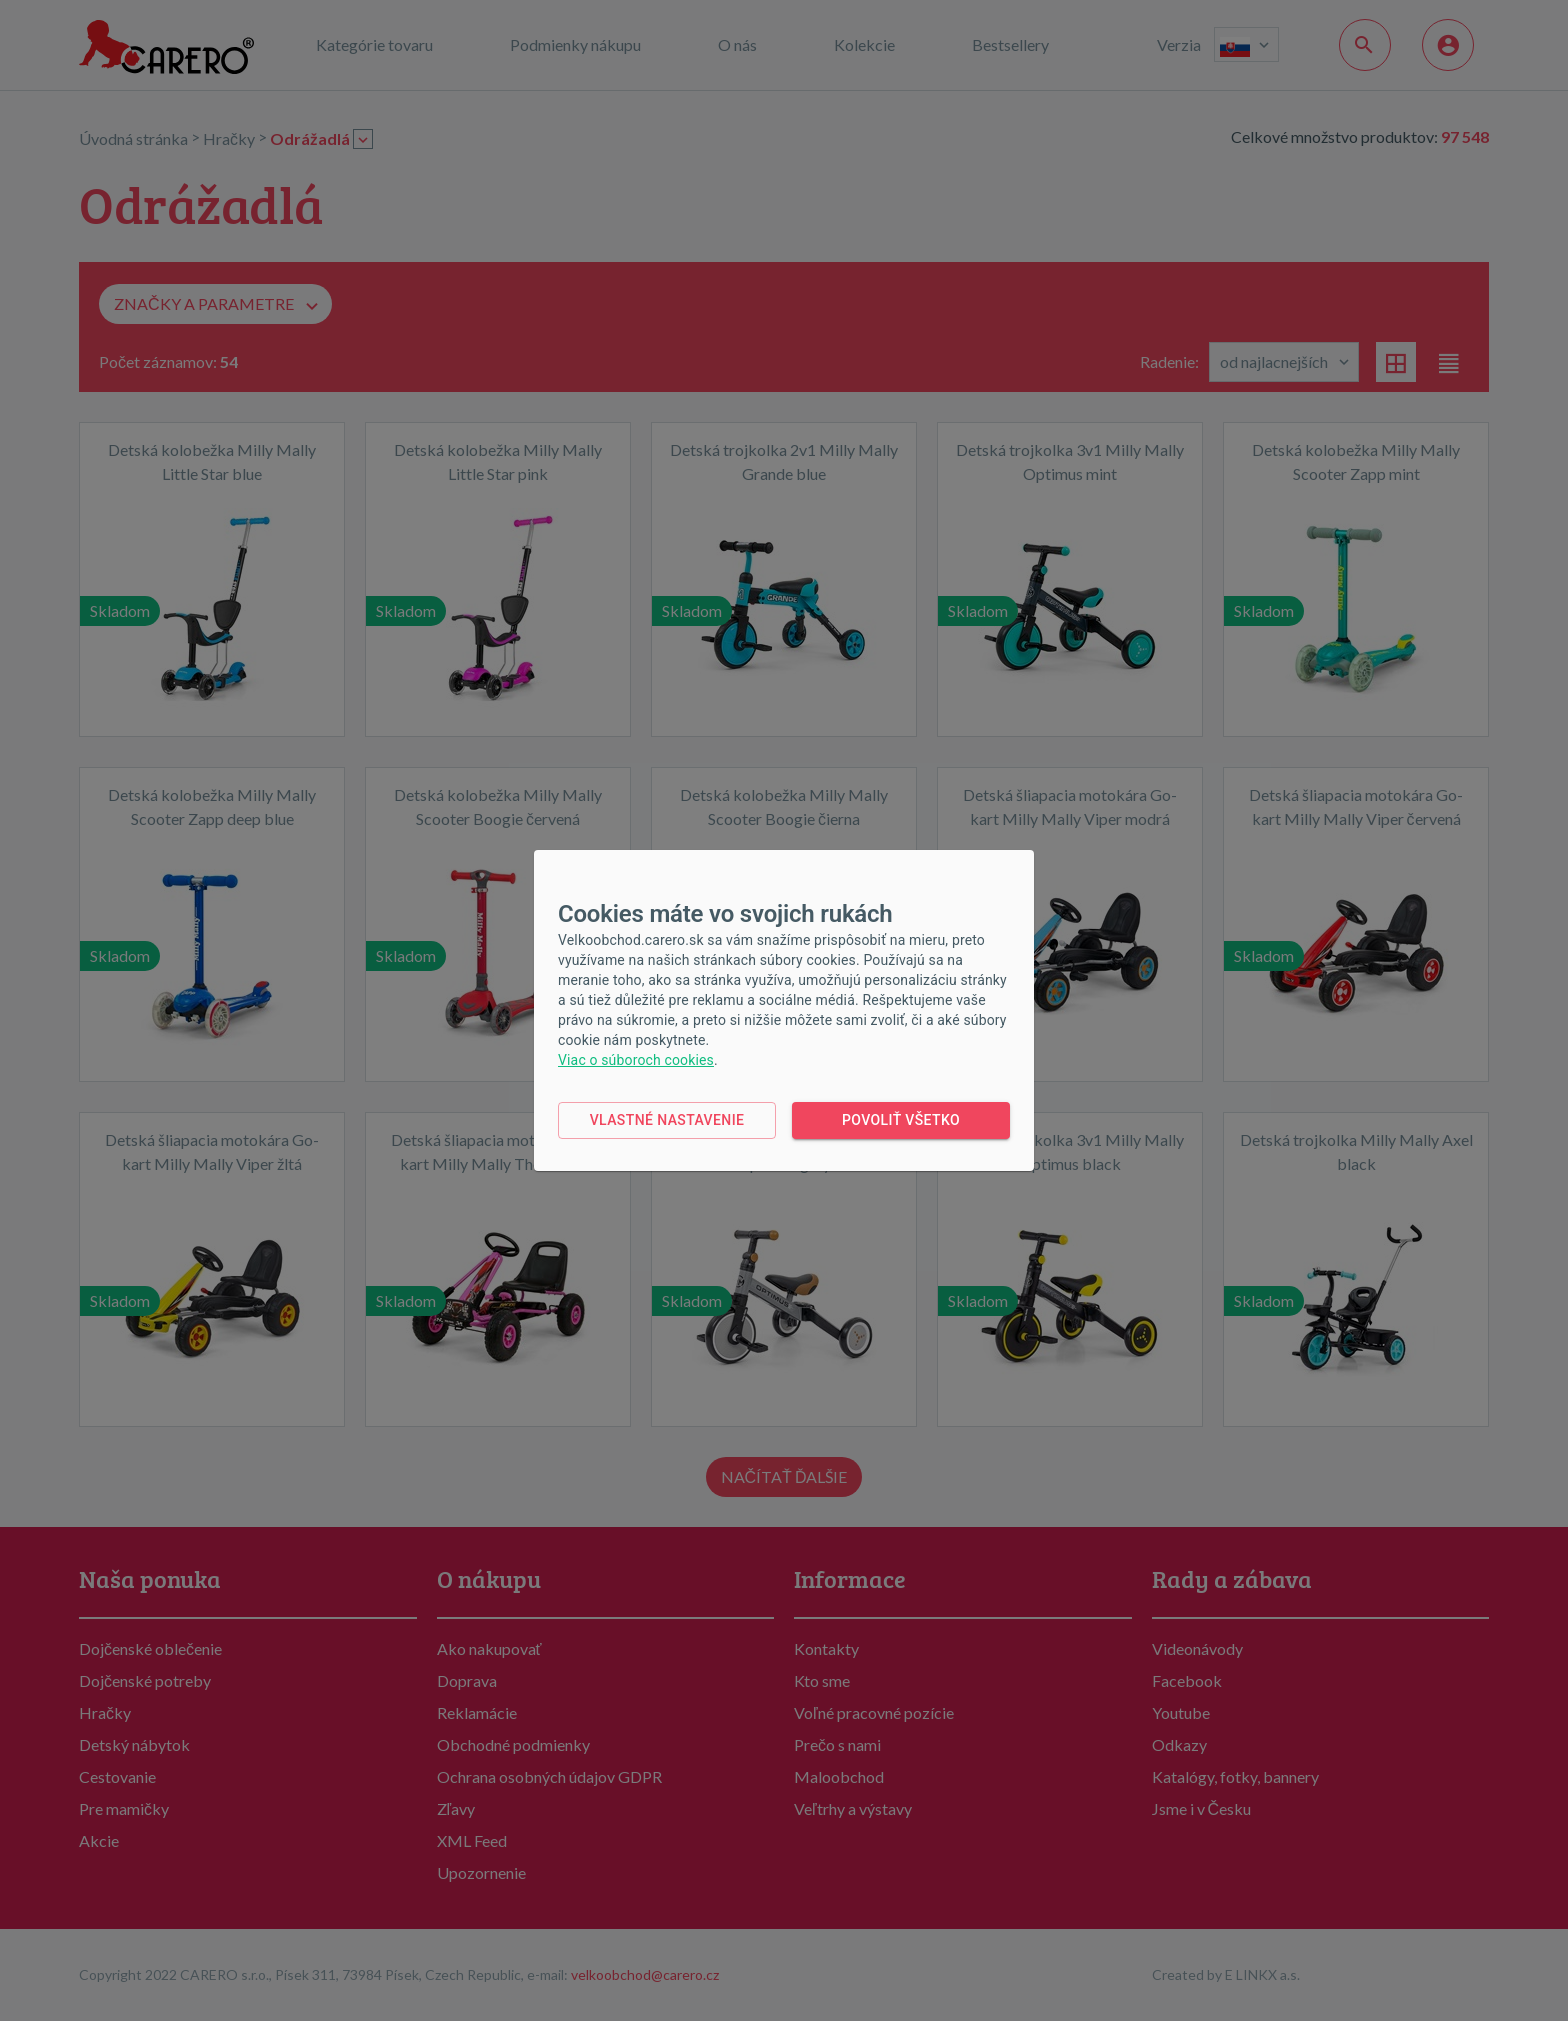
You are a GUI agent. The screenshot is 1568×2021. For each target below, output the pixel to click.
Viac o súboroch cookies (636, 1060)
